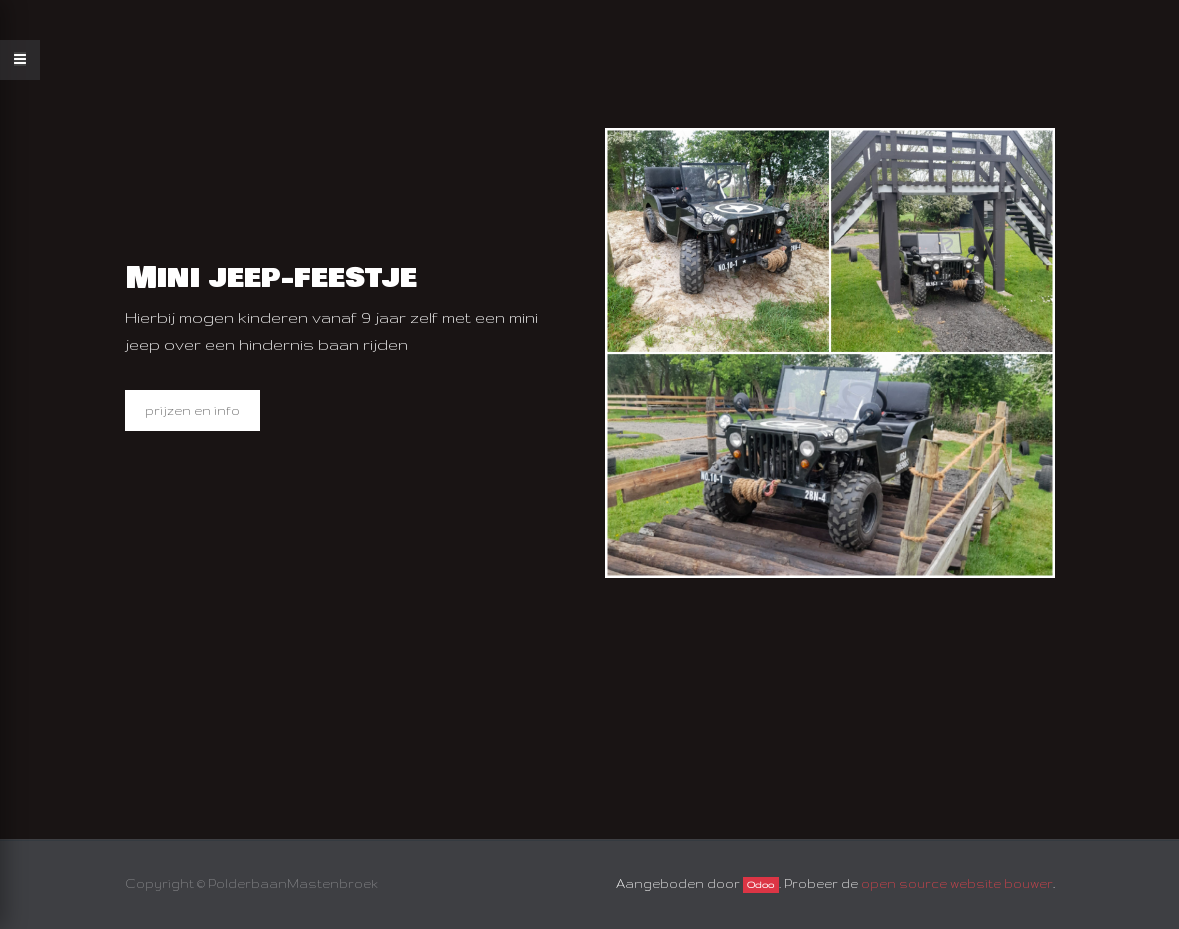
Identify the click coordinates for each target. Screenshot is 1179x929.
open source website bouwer (957, 883)
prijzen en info (192, 410)
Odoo (760, 885)
